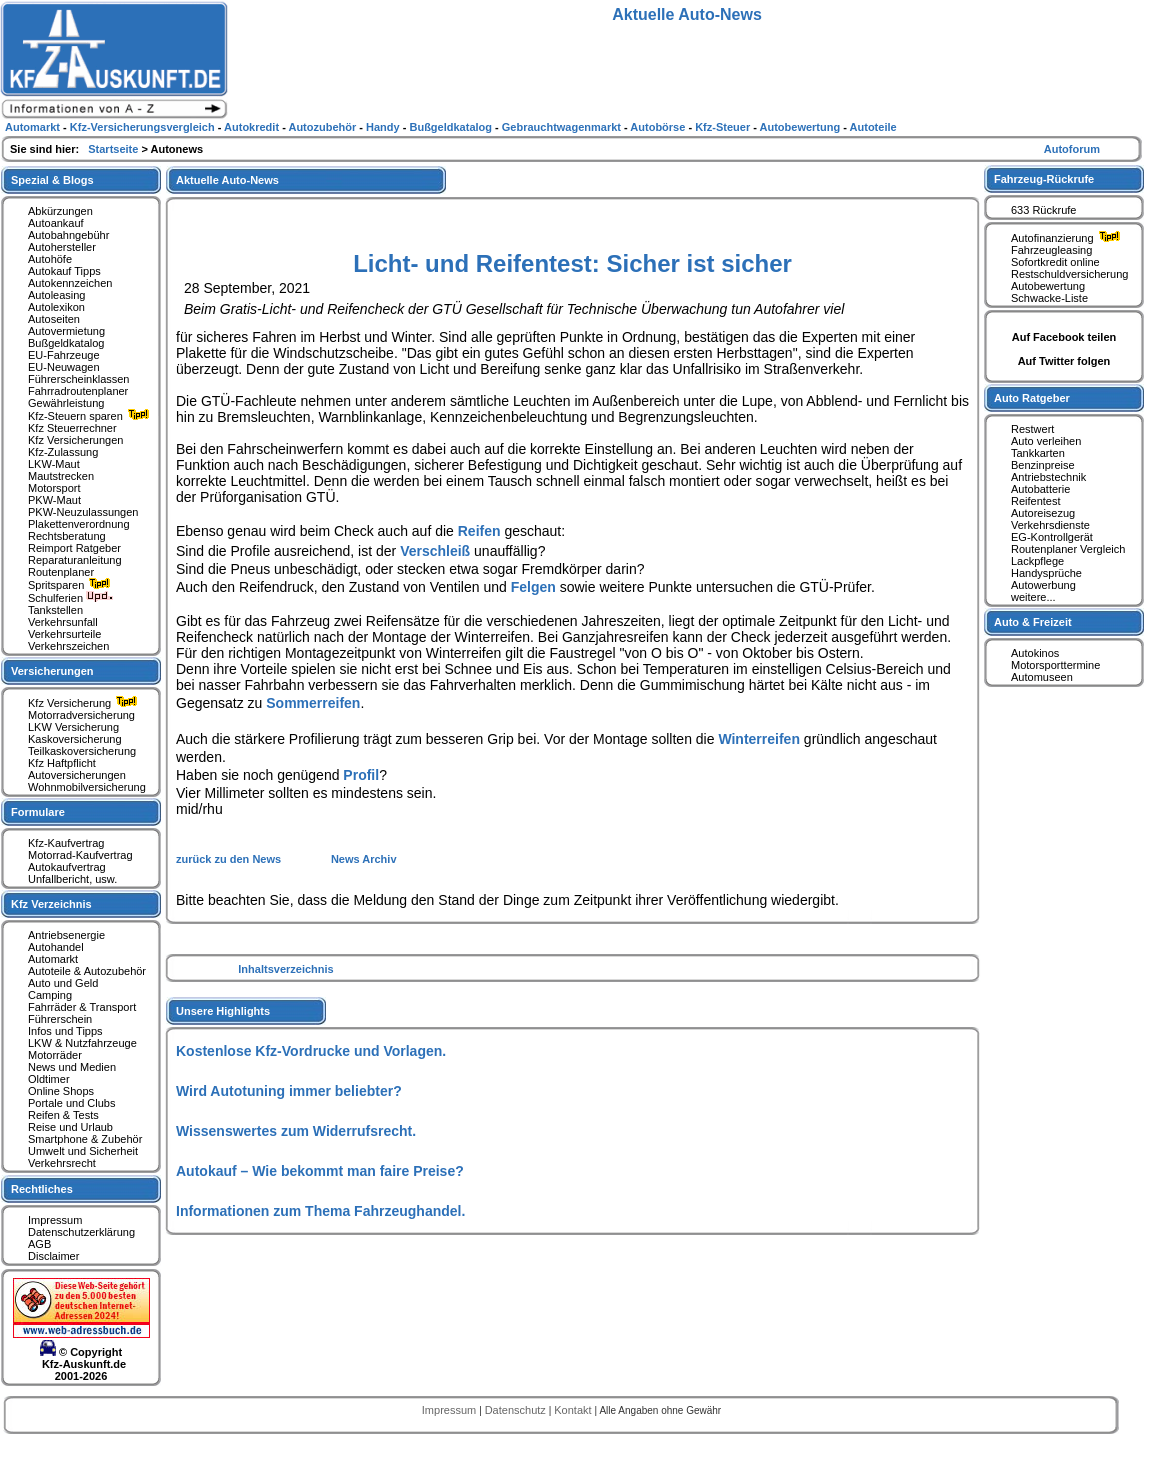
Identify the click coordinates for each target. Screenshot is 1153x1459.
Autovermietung (66, 331)
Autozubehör (323, 127)
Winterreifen (759, 739)
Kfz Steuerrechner (72, 428)
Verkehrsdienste (1050, 525)
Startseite (114, 149)
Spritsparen (71, 585)
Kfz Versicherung (85, 703)
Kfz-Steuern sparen (91, 416)
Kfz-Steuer (724, 127)
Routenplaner (61, 572)
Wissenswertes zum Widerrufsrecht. (296, 1131)
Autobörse (659, 127)
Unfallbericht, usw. (72, 879)
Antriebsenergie (66, 935)
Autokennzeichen (70, 283)
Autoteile (873, 127)
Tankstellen (55, 610)
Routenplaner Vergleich (1068, 549)
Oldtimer (49, 1079)
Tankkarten (1038, 453)
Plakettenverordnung (79, 524)
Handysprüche (1046, 573)
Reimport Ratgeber (74, 548)
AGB (39, 1244)
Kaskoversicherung (75, 739)
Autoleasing (57, 295)
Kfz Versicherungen (75, 440)
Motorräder (55, 1055)
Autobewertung (1048, 286)
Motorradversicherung (81, 715)
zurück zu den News (230, 859)
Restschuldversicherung (1069, 274)
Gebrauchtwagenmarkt (563, 127)
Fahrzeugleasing (1051, 250)
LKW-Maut (54, 464)
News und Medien (72, 1067)
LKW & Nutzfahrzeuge (82, 1043)
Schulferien (71, 598)
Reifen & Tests (63, 1115)
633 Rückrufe (1043, 210)
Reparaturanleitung (75, 560)
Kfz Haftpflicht (62, 763)
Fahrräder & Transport (82, 1007)
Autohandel (56, 947)
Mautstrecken (61, 476)
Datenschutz (517, 1410)
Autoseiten (54, 319)
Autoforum (1072, 149)
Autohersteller (62, 247)
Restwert (1032, 429)
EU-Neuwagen (64, 367)
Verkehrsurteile (64, 634)
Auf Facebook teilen (1064, 337)
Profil (361, 775)
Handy (384, 127)
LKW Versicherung (73, 727)
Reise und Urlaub (70, 1127)
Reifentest (1036, 501)
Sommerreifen (313, 703)
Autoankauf (56, 223)
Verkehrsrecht (62, 1163)
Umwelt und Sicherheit (83, 1151)
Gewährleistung (66, 403)
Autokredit (253, 127)
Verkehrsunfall (63, 622)
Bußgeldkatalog (66, 343)
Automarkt (53, 959)
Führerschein (60, 1019)
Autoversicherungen (77, 775)
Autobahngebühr (68, 235)
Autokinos (1035, 653)
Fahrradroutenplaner (78, 391)
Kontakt (574, 1410)
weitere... (1033, 597)
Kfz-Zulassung (63, 452)
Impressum (55, 1220)
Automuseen (1042, 677)
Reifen (479, 531)
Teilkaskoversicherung (82, 751)
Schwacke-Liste (1049, 298)
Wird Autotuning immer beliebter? (289, 1091)
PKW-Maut (54, 500)
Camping (50, 995)
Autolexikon (56, 307)
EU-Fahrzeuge (64, 355)
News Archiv (364, 859)
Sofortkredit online (1055, 262)
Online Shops (61, 1091)
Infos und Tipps (65, 1031)
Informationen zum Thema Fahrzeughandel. (320, 1211)
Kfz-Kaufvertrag (66, 843)
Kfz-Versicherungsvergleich (144, 127)
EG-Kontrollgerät (1052, 537)
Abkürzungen (60, 211)
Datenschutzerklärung (81, 1232)
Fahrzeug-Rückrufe (1044, 179)
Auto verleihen (1046, 441)
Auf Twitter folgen (1064, 361)
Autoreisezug (1043, 513)
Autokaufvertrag (67, 867)
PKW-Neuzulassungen (83, 512)
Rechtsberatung (67, 536)
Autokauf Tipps (64, 271)
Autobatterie (1040, 489)
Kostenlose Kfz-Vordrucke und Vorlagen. (311, 1051)
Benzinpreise (1043, 465)
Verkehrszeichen (68, 646)
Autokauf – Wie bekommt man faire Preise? (320, 1171)
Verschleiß (435, 551)
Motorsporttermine (1055, 665)
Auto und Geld (63, 983)
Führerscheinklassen (79, 379)
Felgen (533, 587)
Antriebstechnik (1048, 477)
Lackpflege (1037, 561)
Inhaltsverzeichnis (285, 969)
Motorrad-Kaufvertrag (80, 855)
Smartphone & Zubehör (85, 1139)
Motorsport (54, 488)
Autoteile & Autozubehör (87, 971)
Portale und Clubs (71, 1103)
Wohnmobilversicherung (87, 787)
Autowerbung (1043, 585)
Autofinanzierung (1068, 238)
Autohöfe (50, 259)
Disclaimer (53, 1256)
